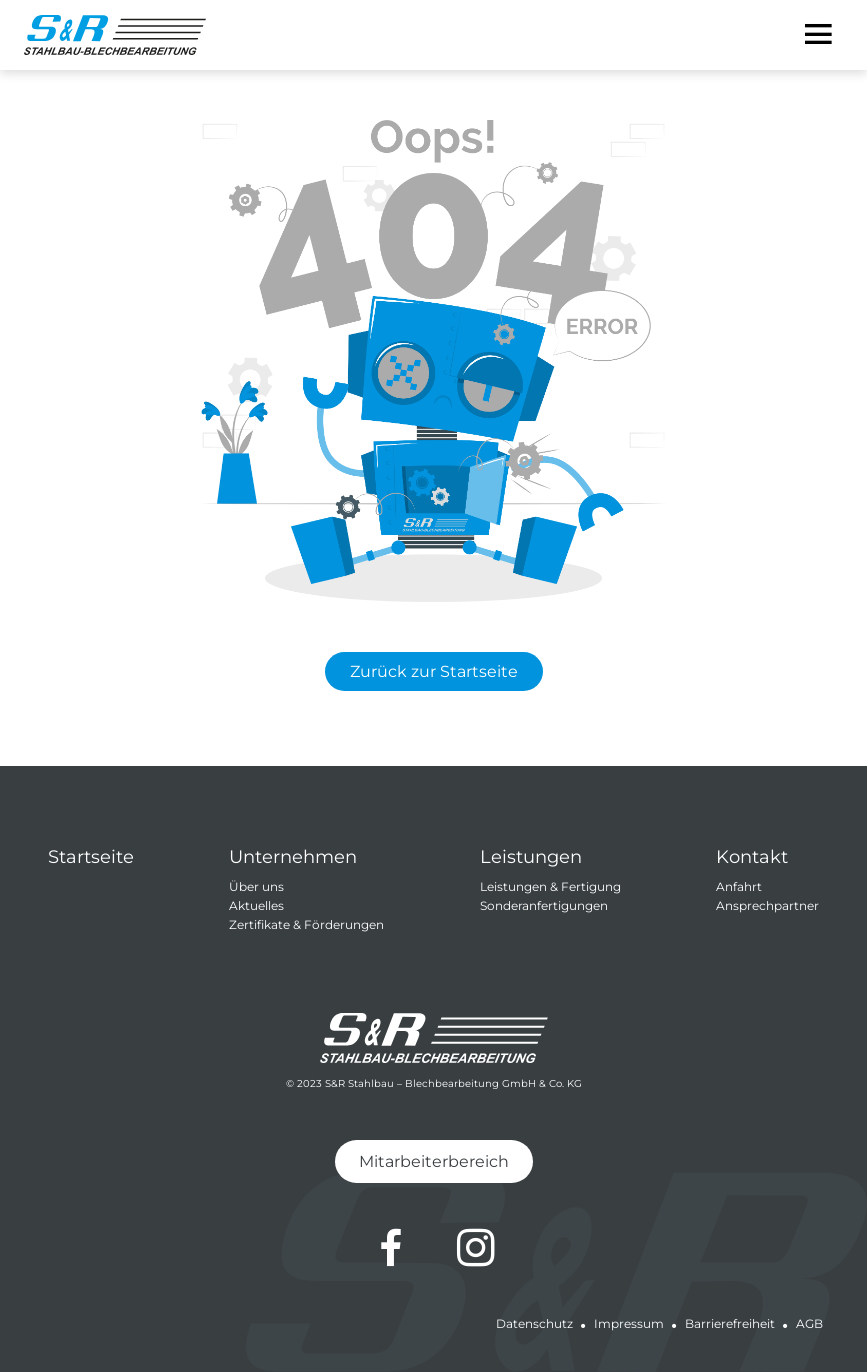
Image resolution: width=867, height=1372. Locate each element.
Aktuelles (256, 905)
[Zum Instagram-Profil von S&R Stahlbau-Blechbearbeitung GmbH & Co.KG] (476, 1248)
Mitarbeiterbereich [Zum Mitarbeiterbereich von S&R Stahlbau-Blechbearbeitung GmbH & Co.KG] (434, 1161)
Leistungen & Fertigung (550, 886)
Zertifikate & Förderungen (306, 924)
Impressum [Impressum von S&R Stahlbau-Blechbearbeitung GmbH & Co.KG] (629, 1323)
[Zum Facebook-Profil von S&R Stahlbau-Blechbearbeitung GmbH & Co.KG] (391, 1248)
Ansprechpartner (767, 905)
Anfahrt (739, 886)
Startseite (91, 857)
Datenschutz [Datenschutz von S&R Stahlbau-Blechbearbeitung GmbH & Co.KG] (534, 1323)
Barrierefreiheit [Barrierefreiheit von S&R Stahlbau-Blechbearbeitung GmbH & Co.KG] (730, 1323)
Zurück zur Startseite (434, 671)
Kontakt (752, 857)
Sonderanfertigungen (544, 905)
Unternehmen (293, 857)
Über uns (256, 886)
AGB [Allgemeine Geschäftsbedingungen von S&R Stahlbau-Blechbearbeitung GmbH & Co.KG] (809, 1323)
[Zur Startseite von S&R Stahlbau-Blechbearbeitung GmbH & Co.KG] (115, 35)
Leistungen (531, 857)
